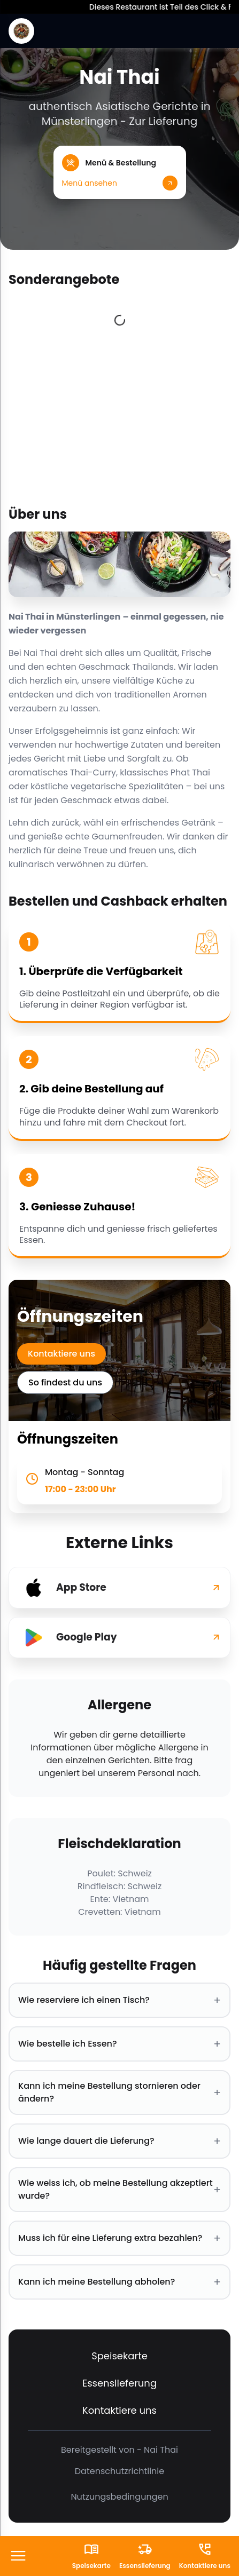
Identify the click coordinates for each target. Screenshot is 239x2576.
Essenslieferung (119, 2383)
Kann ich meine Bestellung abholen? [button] (119, 2282)
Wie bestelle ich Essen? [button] (119, 2044)
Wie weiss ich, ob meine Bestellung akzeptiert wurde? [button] (119, 2189)
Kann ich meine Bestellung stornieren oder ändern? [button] (119, 2092)
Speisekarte (119, 2356)
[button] (119, 172)
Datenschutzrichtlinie (119, 2471)
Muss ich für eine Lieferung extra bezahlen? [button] (119, 2238)
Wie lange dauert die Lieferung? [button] (119, 2141)
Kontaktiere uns (61, 1354)
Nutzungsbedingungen (119, 2497)
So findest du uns (65, 1382)
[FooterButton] (18, 2556)
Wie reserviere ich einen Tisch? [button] (119, 2000)
